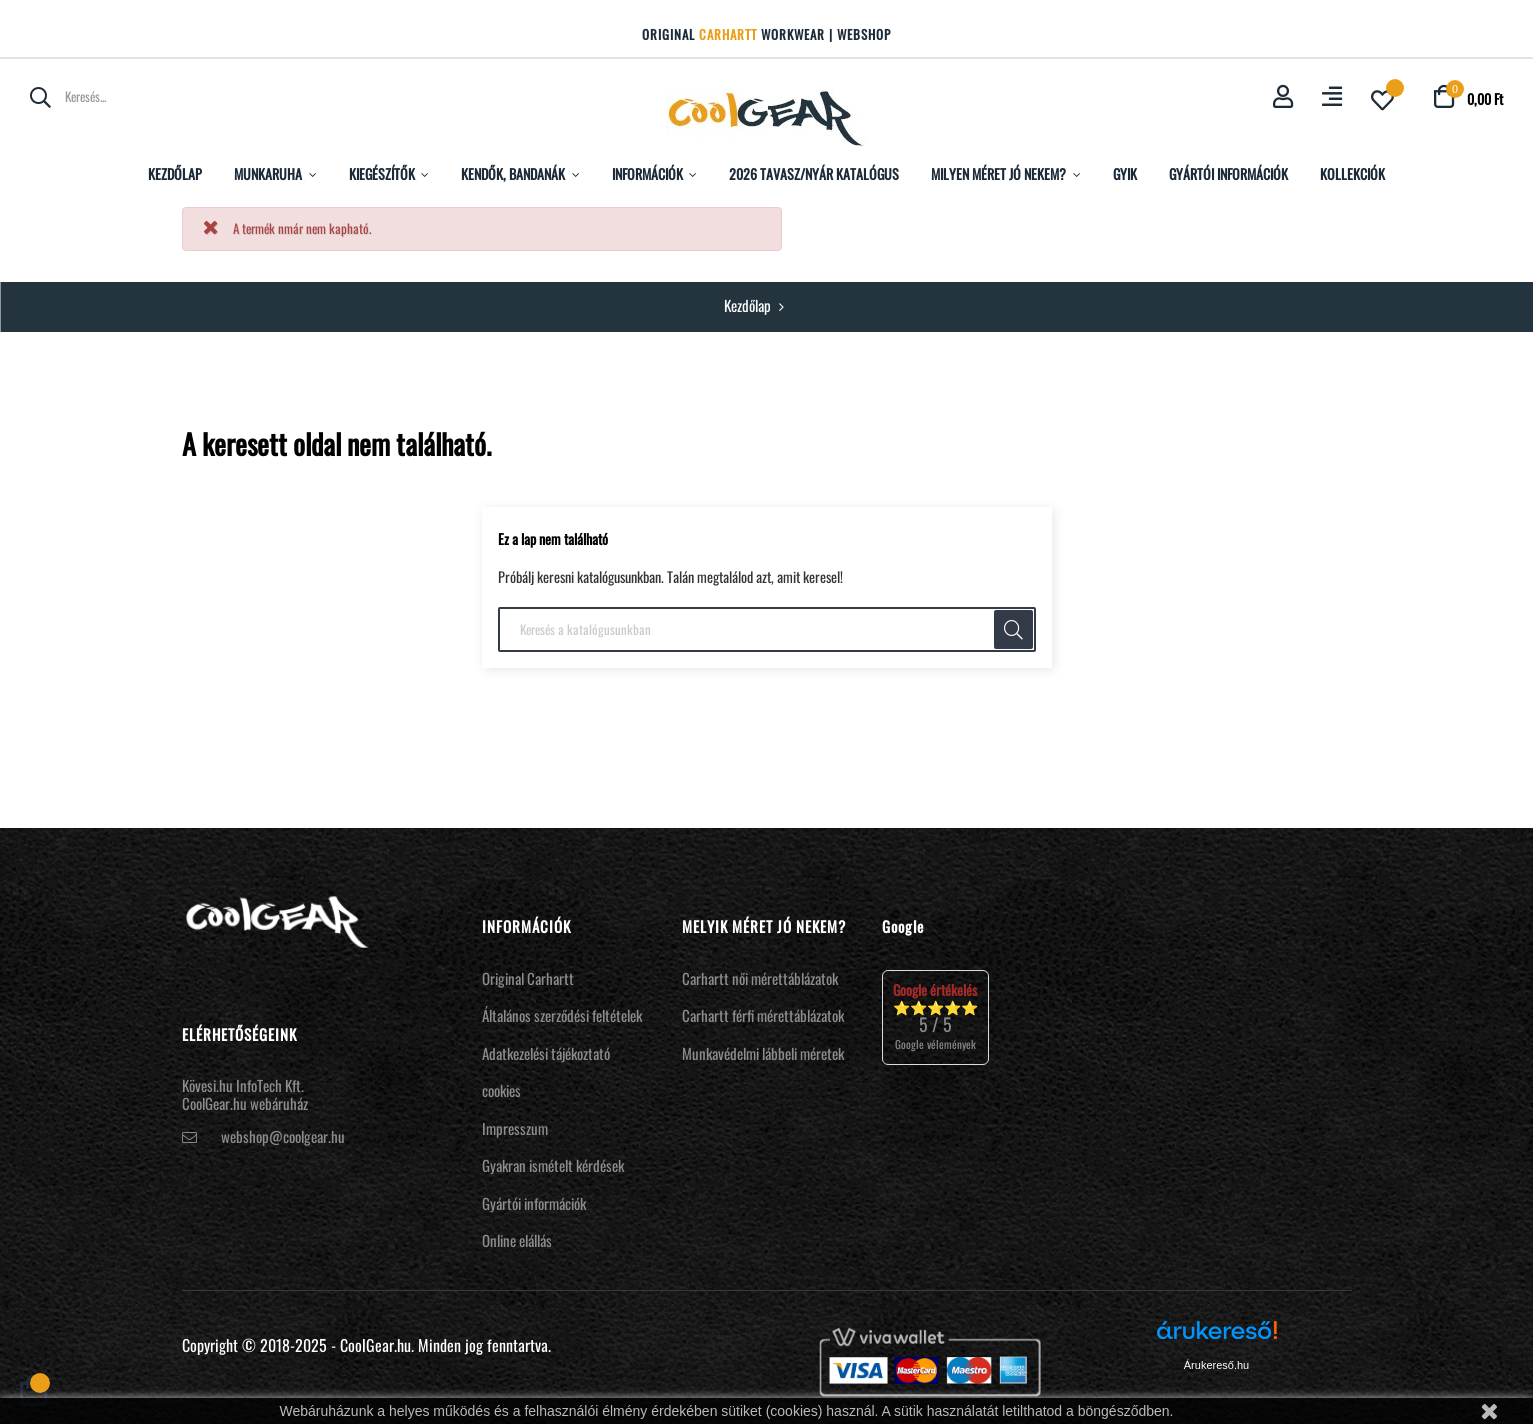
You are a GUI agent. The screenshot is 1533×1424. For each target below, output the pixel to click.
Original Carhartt (528, 978)
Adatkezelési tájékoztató (546, 1053)
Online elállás (517, 1240)
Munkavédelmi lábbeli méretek (763, 1053)
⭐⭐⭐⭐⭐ (935, 1016)
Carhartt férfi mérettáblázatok (763, 1015)
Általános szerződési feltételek (562, 1015)
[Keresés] (767, 630)
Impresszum (515, 1128)
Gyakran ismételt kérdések (553, 1165)
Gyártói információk (534, 1203)
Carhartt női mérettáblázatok (760, 978)
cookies (501, 1090)
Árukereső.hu (1216, 1365)
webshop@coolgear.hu (283, 1136)
